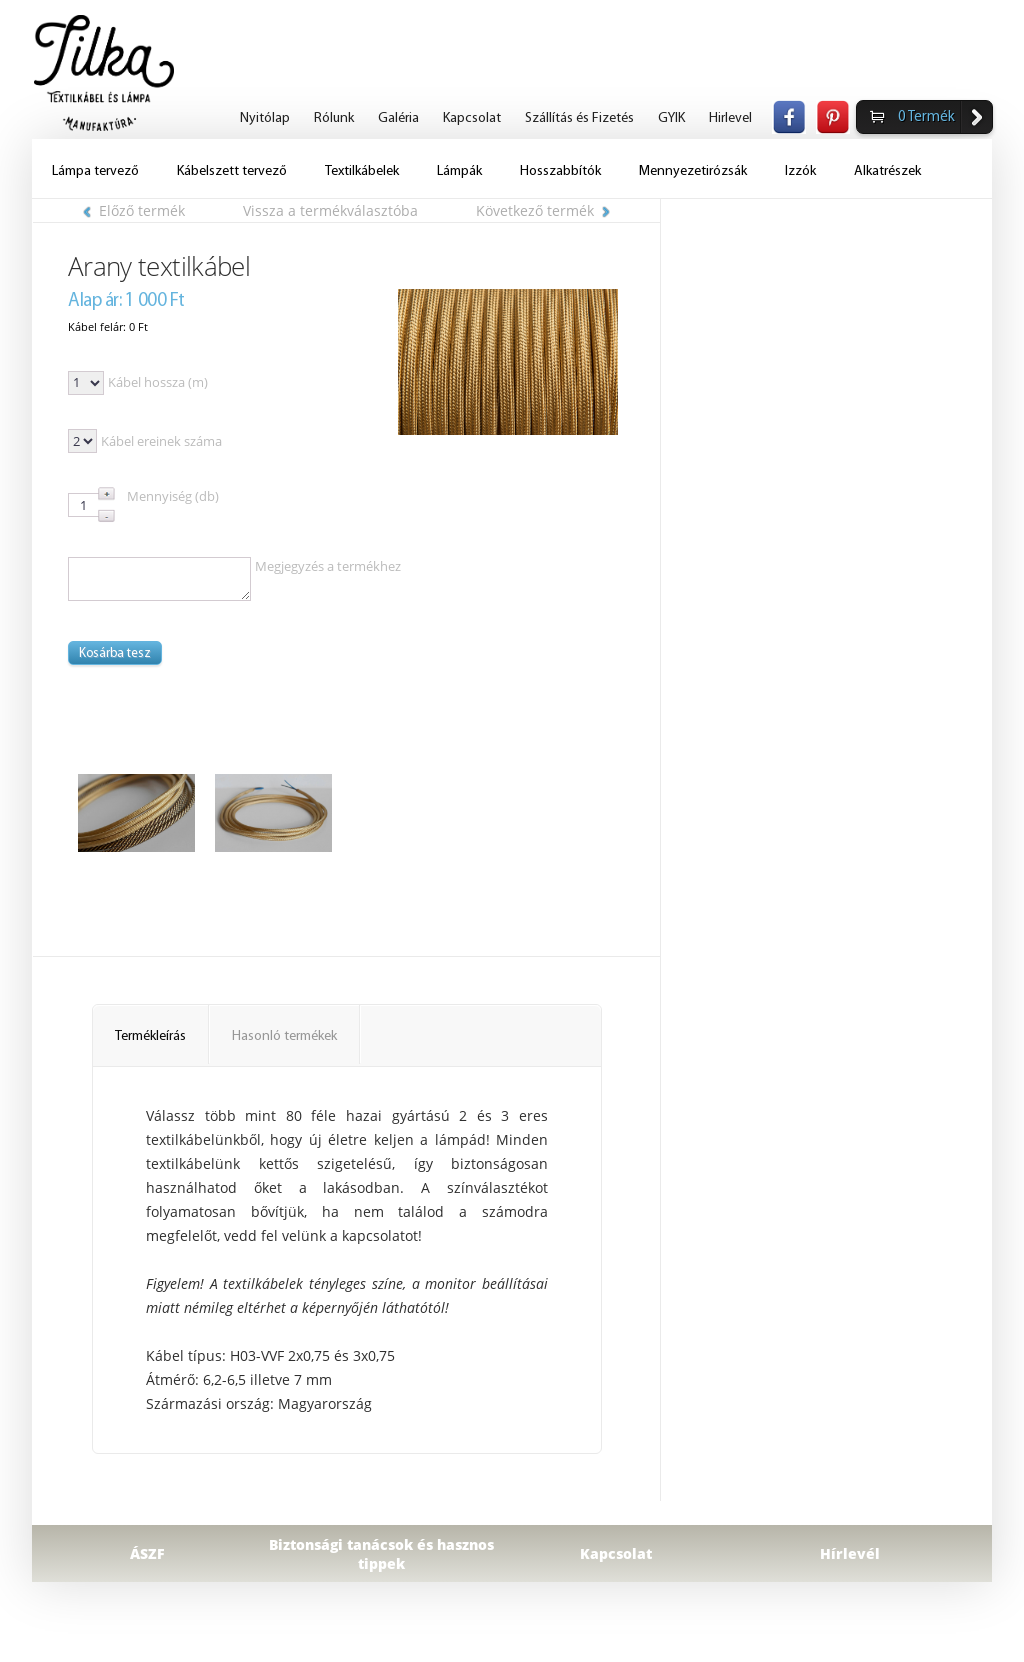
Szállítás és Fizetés (579, 118)
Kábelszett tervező (232, 171)
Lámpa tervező (95, 171)
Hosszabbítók (560, 171)
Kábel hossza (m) (158, 382)
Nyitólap (265, 118)
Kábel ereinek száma (161, 441)
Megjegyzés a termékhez (328, 566)
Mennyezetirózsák (693, 171)
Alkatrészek (887, 171)
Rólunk (334, 118)
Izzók (800, 171)
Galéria (398, 118)
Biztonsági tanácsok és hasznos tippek (381, 1554)
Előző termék (134, 210)
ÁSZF (147, 1553)
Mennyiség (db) (173, 496)
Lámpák (459, 171)
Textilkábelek (362, 171)
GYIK (671, 118)
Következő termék (543, 210)
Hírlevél (850, 1553)
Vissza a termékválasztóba (330, 210)
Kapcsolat (472, 118)
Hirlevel (730, 118)
